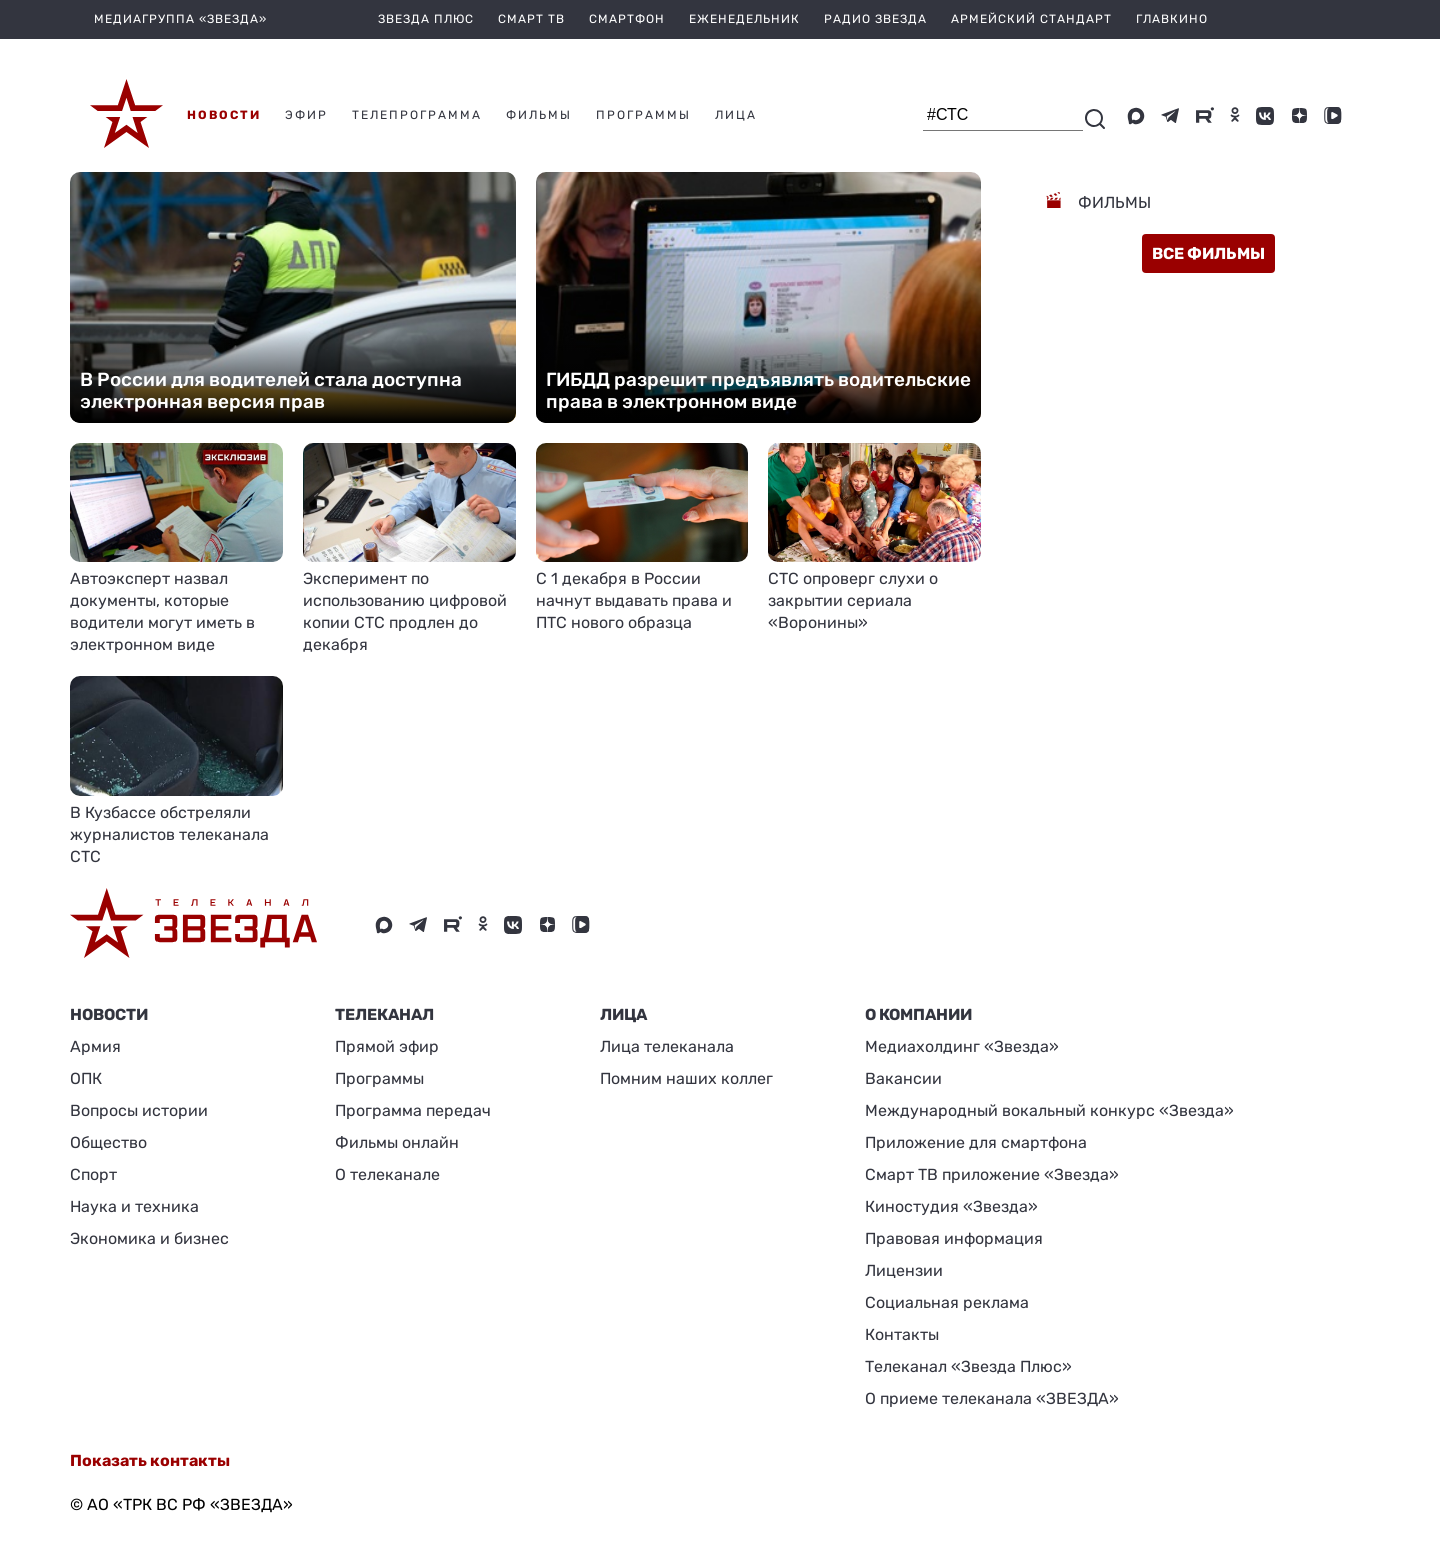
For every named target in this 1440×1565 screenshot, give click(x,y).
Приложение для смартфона (976, 1142)
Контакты (902, 1334)
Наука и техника (134, 1206)
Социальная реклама (947, 1302)
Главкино (1172, 19)
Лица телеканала (667, 1046)
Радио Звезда (875, 19)
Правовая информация (954, 1238)
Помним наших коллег (686, 1078)
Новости (109, 1014)
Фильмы (1112, 202)
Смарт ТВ (531, 19)
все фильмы (1208, 253)
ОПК (86, 1078)
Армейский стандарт (1031, 19)
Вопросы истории (139, 1110)
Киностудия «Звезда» (951, 1206)
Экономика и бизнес (149, 1238)
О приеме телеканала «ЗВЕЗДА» (992, 1398)
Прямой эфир (387, 1046)
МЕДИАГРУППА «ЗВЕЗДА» (180, 19)
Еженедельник (744, 19)
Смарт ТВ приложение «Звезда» (992, 1174)
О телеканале (387, 1174)
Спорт (93, 1174)
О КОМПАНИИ (918, 1014)
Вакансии (903, 1078)
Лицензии (904, 1270)
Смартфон (627, 19)
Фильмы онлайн (397, 1142)
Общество (108, 1142)
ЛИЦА (623, 1014)
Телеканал (384, 1014)
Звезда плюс (426, 19)
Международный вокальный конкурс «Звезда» (1049, 1110)
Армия (95, 1046)
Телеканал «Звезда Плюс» (968, 1366)
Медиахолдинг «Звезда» (962, 1046)
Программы (379, 1078)
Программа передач (413, 1110)
